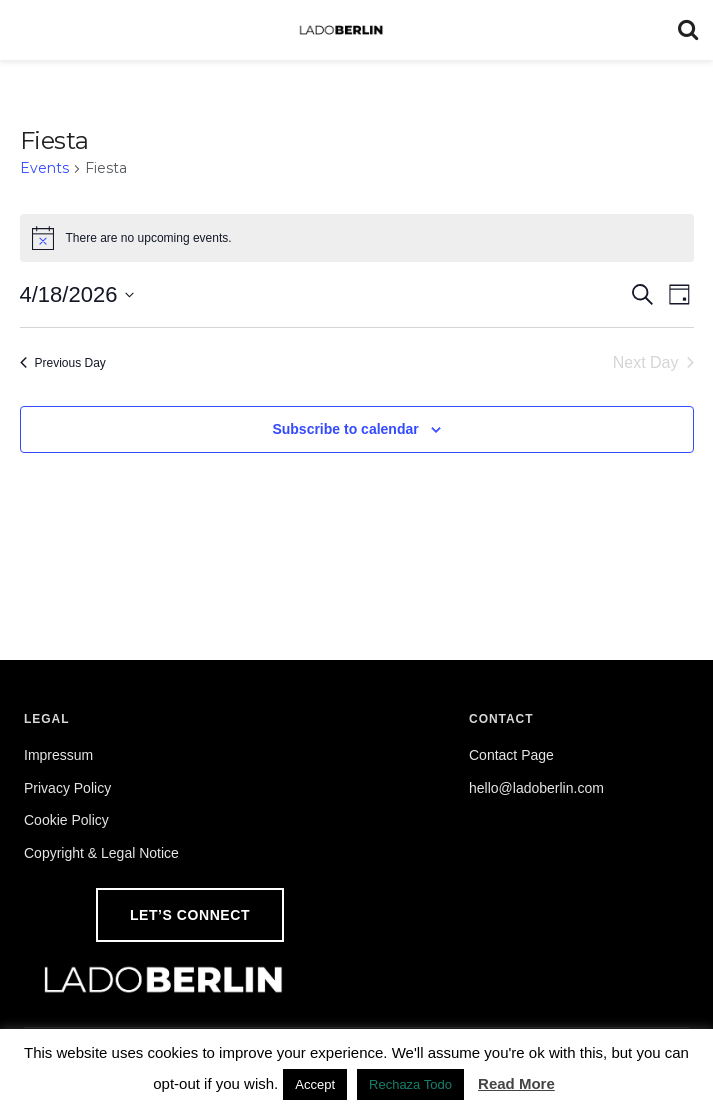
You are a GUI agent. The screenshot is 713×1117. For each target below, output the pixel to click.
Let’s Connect (190, 915)
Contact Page (511, 755)
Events (44, 168)
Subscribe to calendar (345, 429)
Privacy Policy (67, 788)
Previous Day (63, 363)
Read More (516, 1083)
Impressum (58, 755)
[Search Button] (688, 30)
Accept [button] (315, 1084)
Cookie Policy (66, 820)
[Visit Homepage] (341, 30)
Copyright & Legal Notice (101, 853)
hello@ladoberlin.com (536, 788)
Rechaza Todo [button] (410, 1084)
